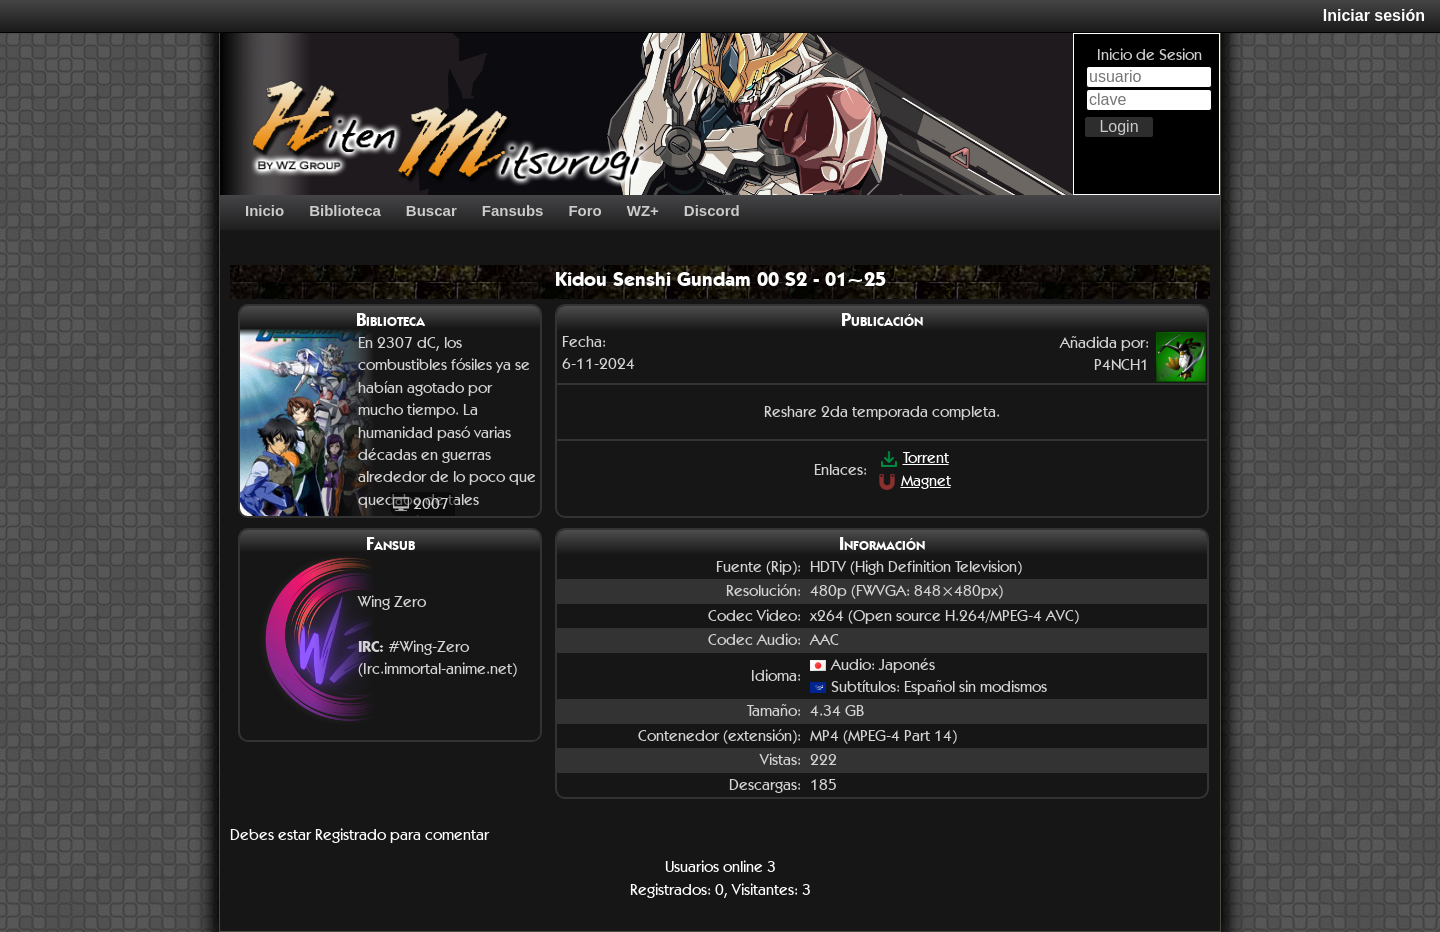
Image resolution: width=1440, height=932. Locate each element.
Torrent (914, 457)
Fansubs (513, 210)
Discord (712, 210)
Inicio (264, 210)
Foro (584, 210)
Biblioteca (345, 210)
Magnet (914, 480)
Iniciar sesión (1374, 15)
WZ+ (643, 210)
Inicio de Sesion (1149, 54)
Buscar (431, 210)
